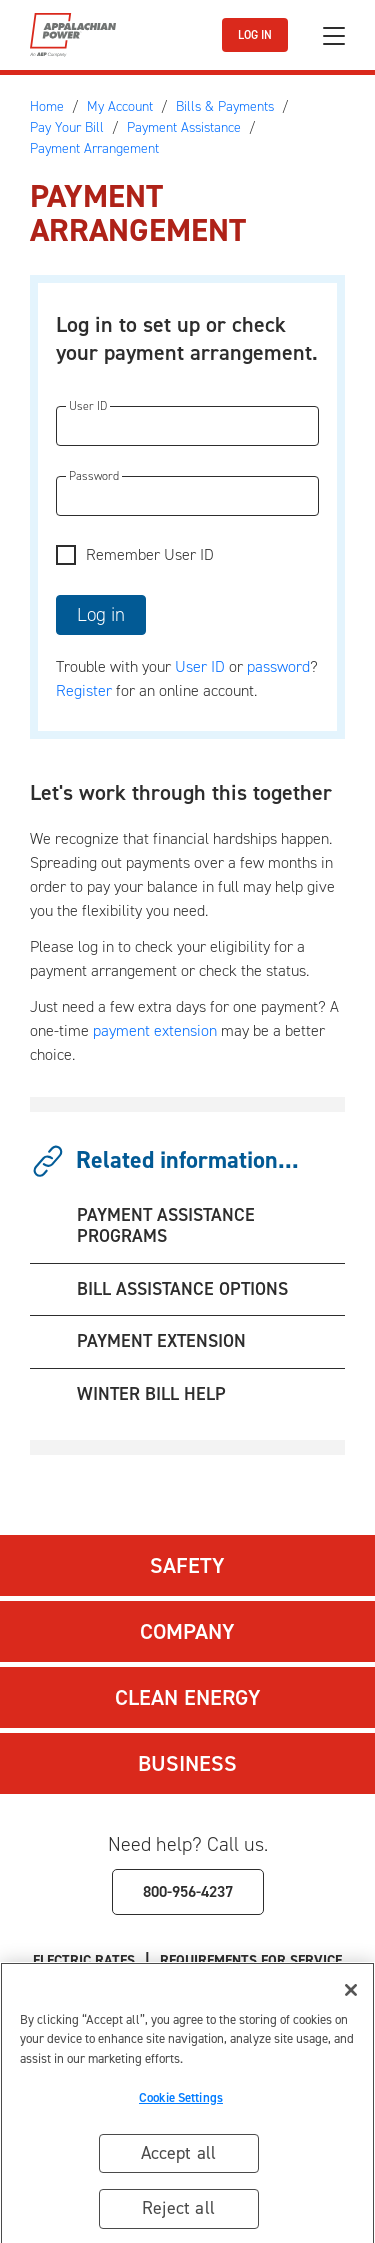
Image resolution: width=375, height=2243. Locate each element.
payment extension (155, 1030)
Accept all (179, 2159)
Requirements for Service (251, 1960)
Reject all (178, 2215)
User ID (200, 666)
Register (84, 690)
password (278, 666)
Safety (187, 1565)
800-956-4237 (188, 1891)
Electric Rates (84, 1960)
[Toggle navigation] (334, 35)
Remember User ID (150, 554)
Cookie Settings (181, 2103)
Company (187, 1631)
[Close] (351, 1996)
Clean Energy (188, 1697)
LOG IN (255, 35)
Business (187, 1763)
